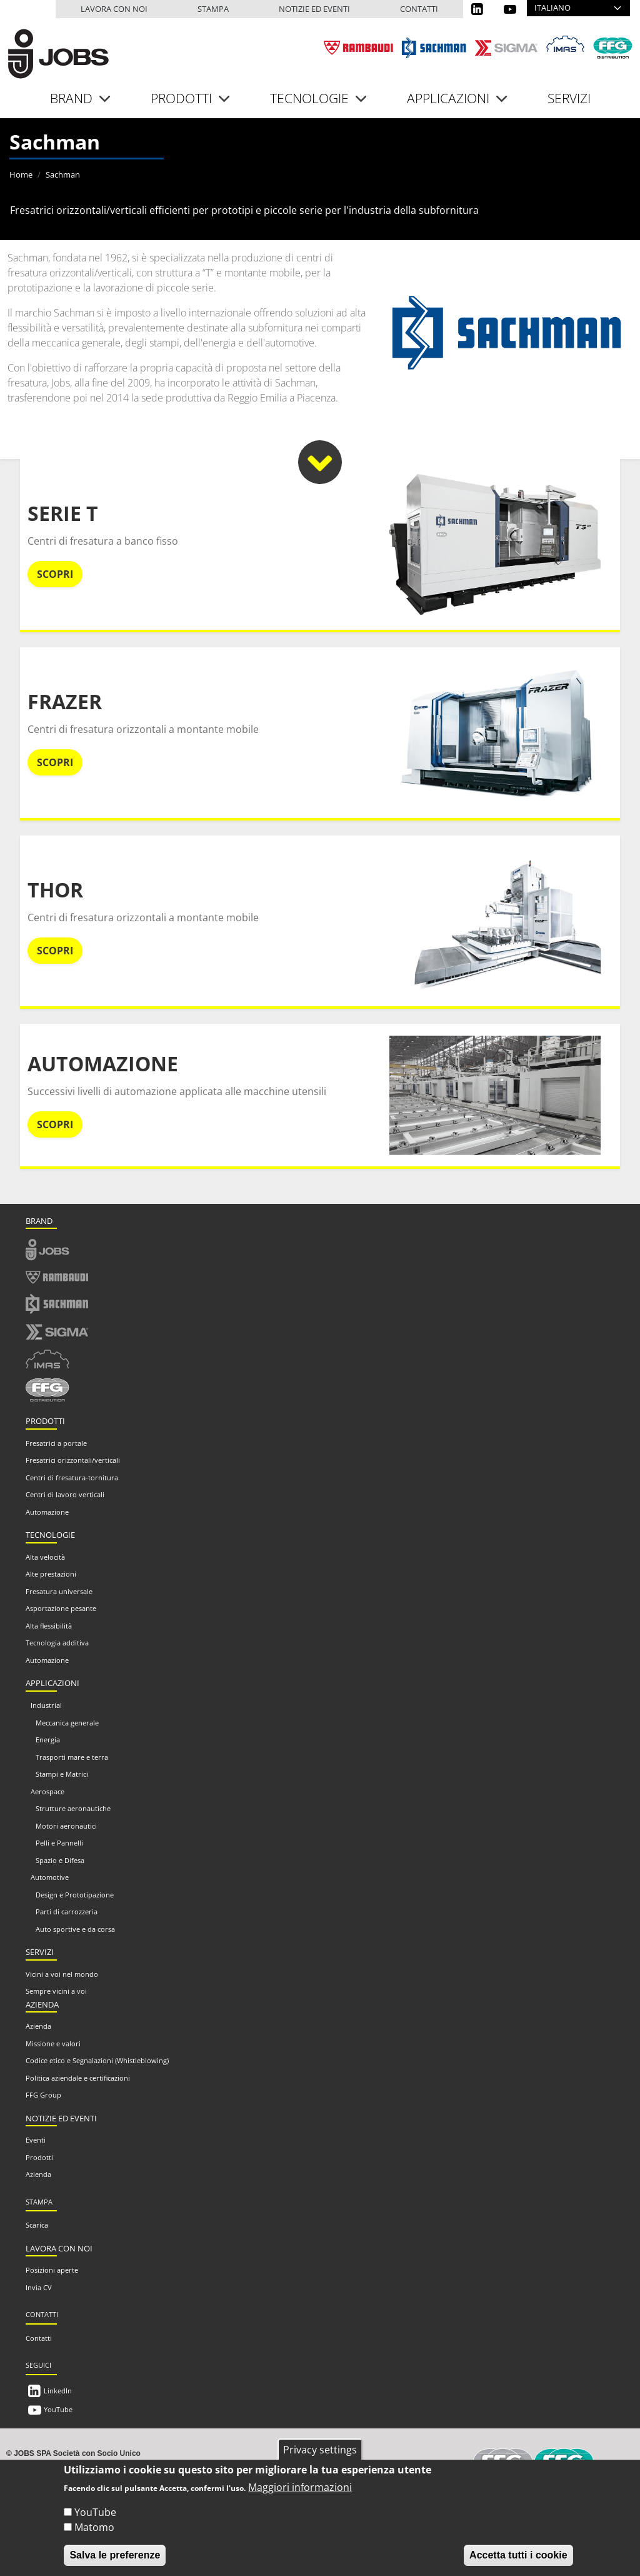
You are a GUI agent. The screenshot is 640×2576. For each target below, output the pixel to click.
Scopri (55, 574)
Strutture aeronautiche (73, 1808)
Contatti (419, 8)
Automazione (103, 1063)
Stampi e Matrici (62, 1774)
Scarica (37, 2225)
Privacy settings (320, 2460)
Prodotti (39, 2157)
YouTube (58, 2409)
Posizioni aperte (52, 2270)
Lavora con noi (114, 8)
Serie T (63, 513)
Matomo (94, 2538)
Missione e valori (53, 2043)
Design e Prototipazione (75, 1894)
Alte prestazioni (51, 1573)
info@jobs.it (181, 2464)
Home (20, 174)
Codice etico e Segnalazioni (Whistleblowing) (97, 2060)
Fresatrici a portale (56, 1443)
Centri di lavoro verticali (65, 1494)
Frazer (65, 701)
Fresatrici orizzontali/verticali (73, 1460)
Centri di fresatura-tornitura (72, 1477)
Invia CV (39, 2287)
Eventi (36, 2139)
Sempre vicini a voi (56, 1991)
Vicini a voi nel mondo (62, 1974)
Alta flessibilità (49, 1625)
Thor (55, 889)
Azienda (38, 2026)
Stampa (213, 8)
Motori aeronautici (66, 1826)
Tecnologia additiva (57, 1642)
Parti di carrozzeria (67, 1911)
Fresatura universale (59, 1591)
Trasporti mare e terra (72, 1757)
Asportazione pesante (61, 1608)
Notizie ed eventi (314, 8)
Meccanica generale (67, 1722)
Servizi (569, 98)
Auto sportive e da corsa (75, 1929)
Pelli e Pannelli (59, 1842)
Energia (48, 1739)
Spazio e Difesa (60, 1860)
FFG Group (43, 2094)
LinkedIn (58, 2390)
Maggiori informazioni (300, 2498)
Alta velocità (45, 1557)
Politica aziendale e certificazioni (78, 2078)
